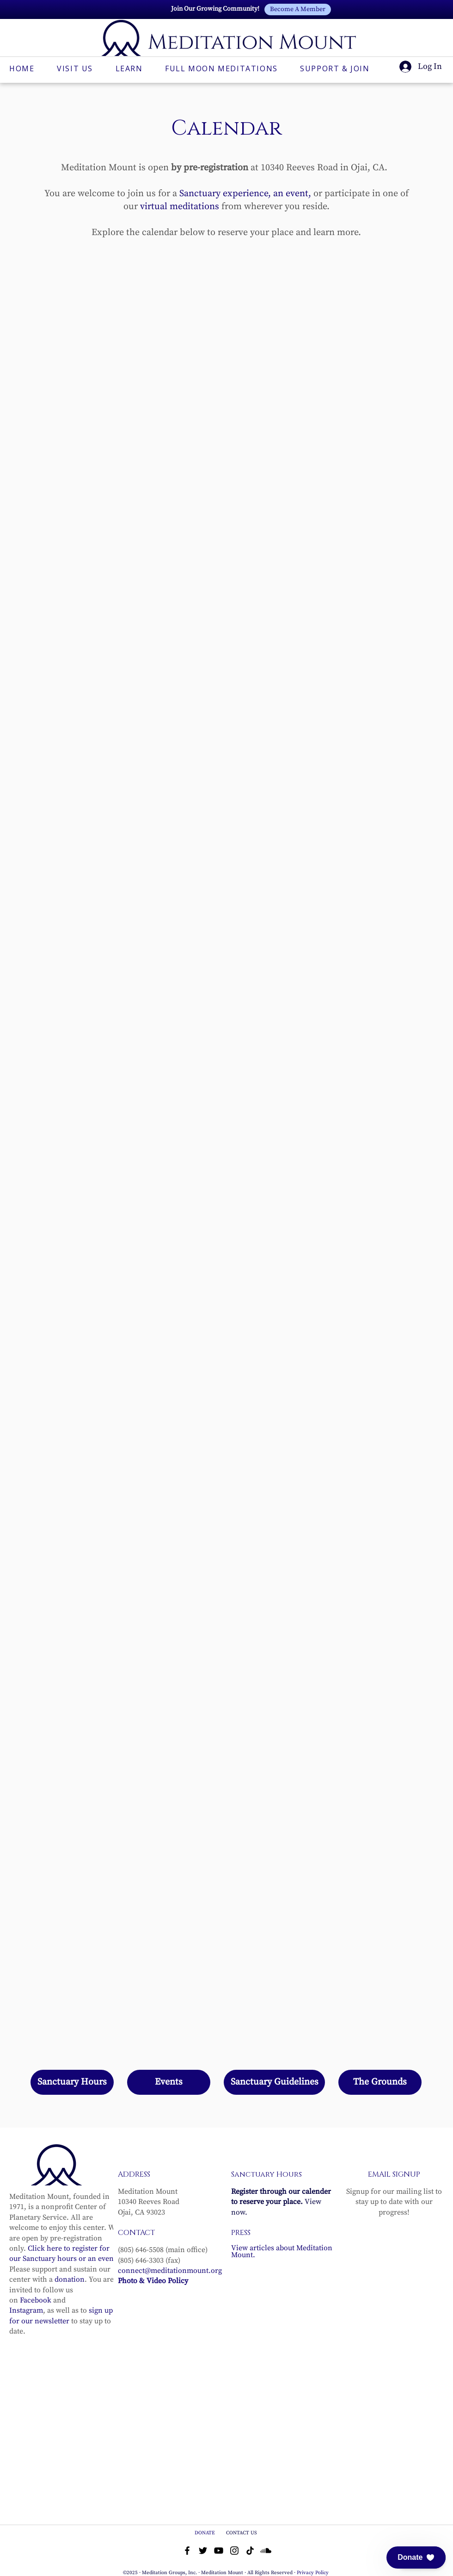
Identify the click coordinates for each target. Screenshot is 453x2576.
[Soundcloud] (265, 2550)
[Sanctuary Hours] (72, 2082)
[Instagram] (234, 2550)
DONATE (205, 2533)
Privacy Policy (313, 2573)
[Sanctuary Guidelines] (274, 2082)
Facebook (35, 2300)
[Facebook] (187, 2550)
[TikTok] (250, 2550)
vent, (300, 193)
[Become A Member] (297, 9)
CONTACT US (241, 2533)
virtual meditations (179, 206)
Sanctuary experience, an (231, 193)
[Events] (168, 2082)
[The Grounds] (380, 2082)
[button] (416, 2557)
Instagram (26, 2310)
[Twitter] (202, 2550)
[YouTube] (218, 2550)
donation (70, 2279)
